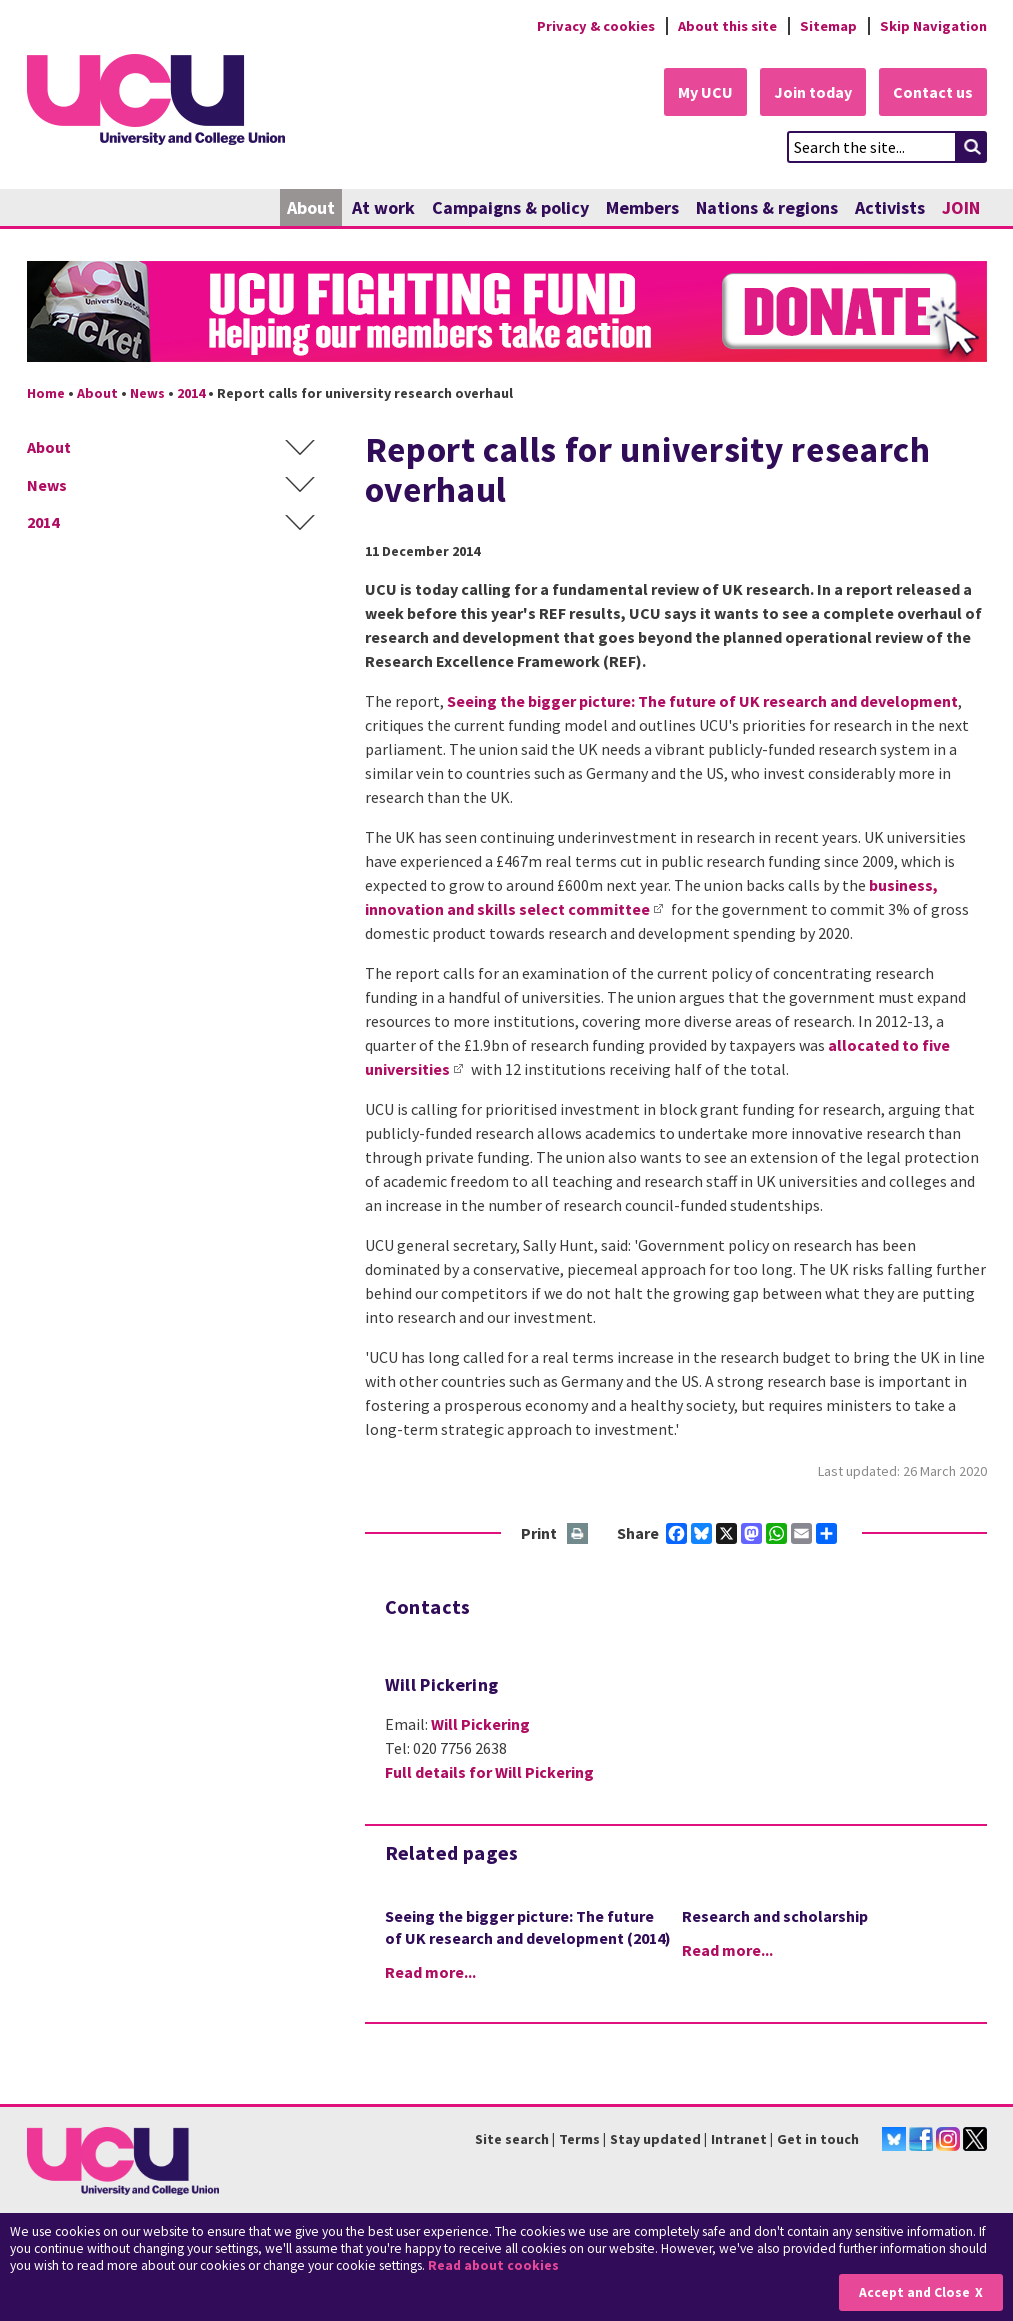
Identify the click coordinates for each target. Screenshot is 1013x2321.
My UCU (705, 92)
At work (383, 207)
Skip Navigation (933, 26)
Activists (890, 207)
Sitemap (828, 26)
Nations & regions (767, 207)
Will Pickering (480, 1724)
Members (642, 207)
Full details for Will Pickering (489, 1772)
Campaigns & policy (510, 207)
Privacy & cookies (596, 26)
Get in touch (818, 2139)
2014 (191, 393)
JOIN (961, 207)
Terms (579, 2139)
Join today (813, 92)
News (147, 393)
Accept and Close (914, 2292)
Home (46, 393)
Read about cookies (493, 2265)
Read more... (430, 1972)
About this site (727, 26)
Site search (512, 2139)
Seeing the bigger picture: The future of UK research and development (702, 701)
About (311, 207)
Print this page (578, 1534)
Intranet (739, 2139)
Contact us (933, 92)
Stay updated (655, 2139)
